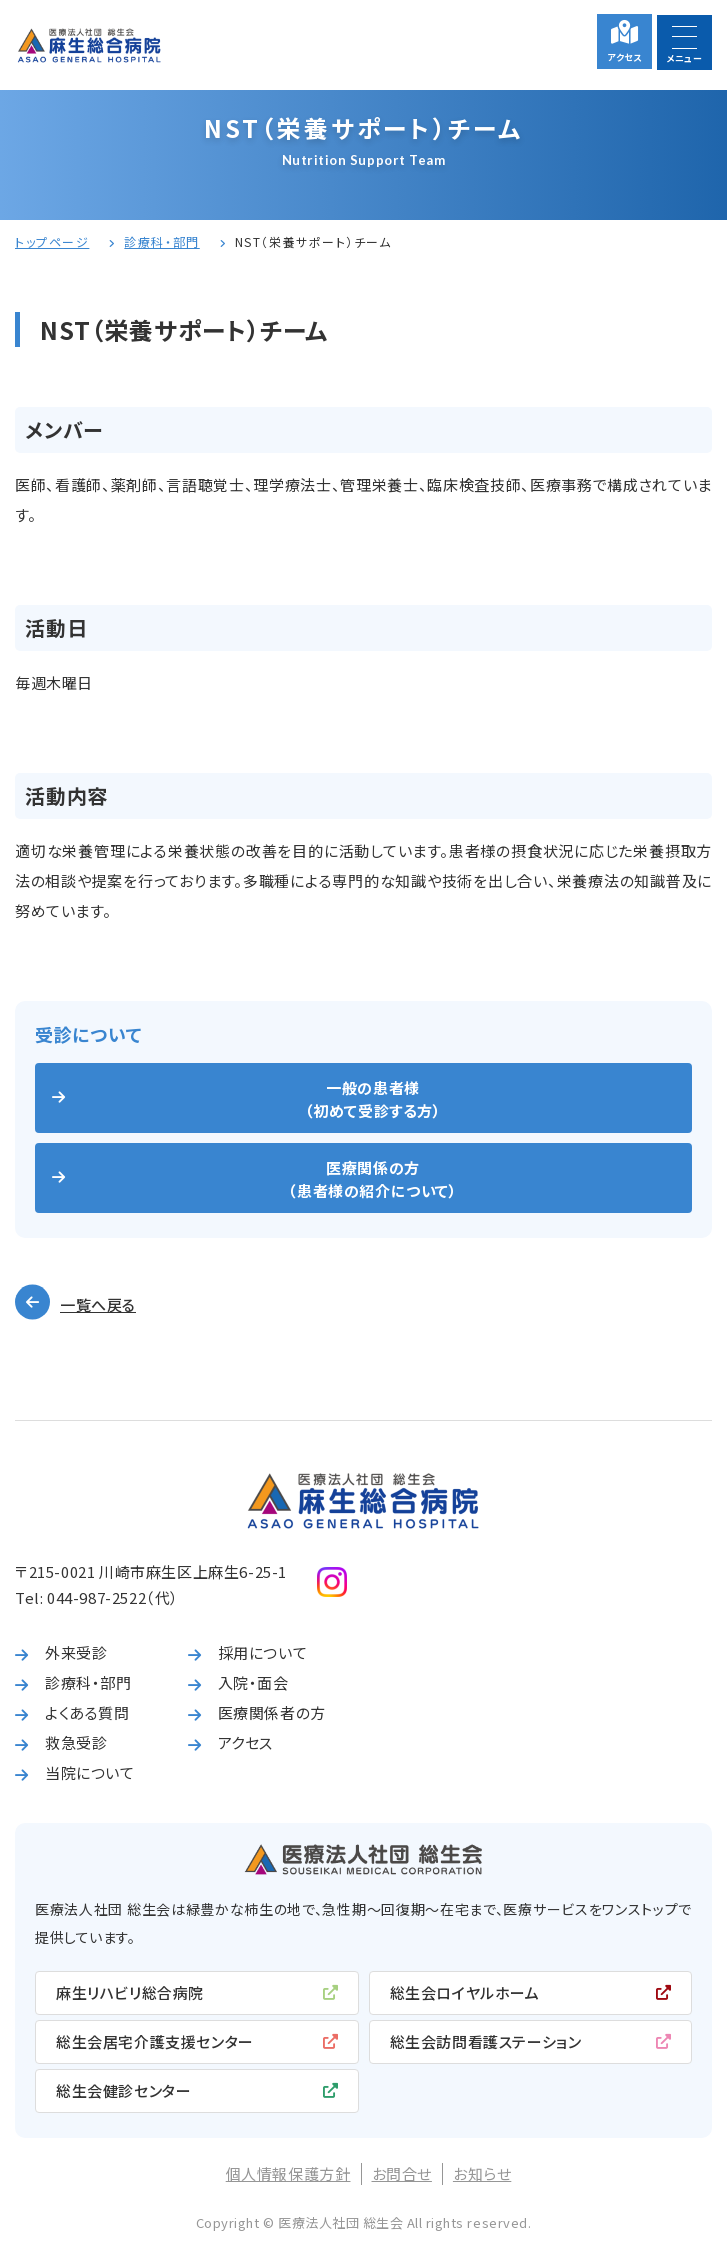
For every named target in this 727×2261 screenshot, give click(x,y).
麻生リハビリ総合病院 (130, 1992)
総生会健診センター (123, 2090)
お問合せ (402, 2173)
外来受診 (76, 1652)
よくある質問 (87, 1712)
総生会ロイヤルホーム (465, 1992)
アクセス (624, 57)
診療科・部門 (161, 241)
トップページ (52, 241)
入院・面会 (253, 1682)
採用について (263, 1652)
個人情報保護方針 (288, 2173)
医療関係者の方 (272, 1712)
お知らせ (482, 2173)
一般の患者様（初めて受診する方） (373, 1099)
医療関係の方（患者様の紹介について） (372, 1179)
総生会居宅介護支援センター (155, 2041)
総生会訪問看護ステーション (486, 2041)
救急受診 (76, 1742)
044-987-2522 (96, 1597)
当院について (90, 1772)
